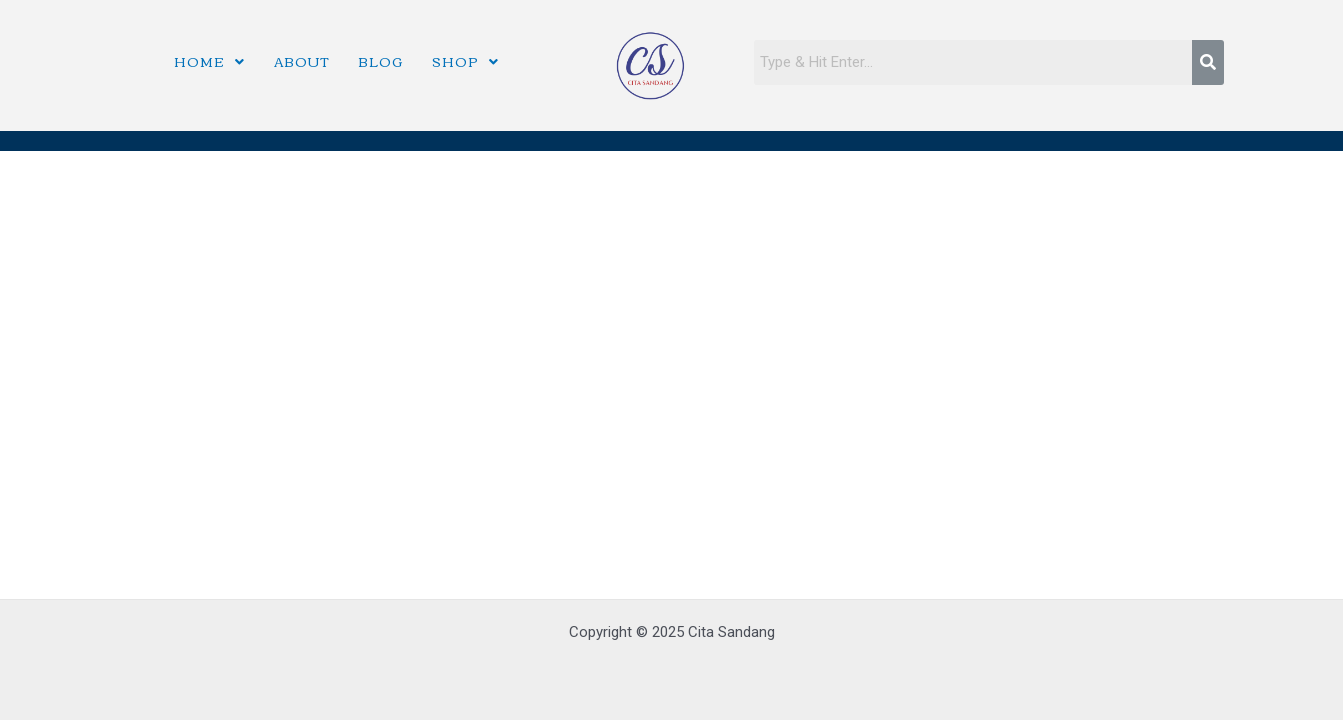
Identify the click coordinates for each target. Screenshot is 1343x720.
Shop (465, 61)
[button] (209, 61)
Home (209, 61)
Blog (380, 61)
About (301, 61)
